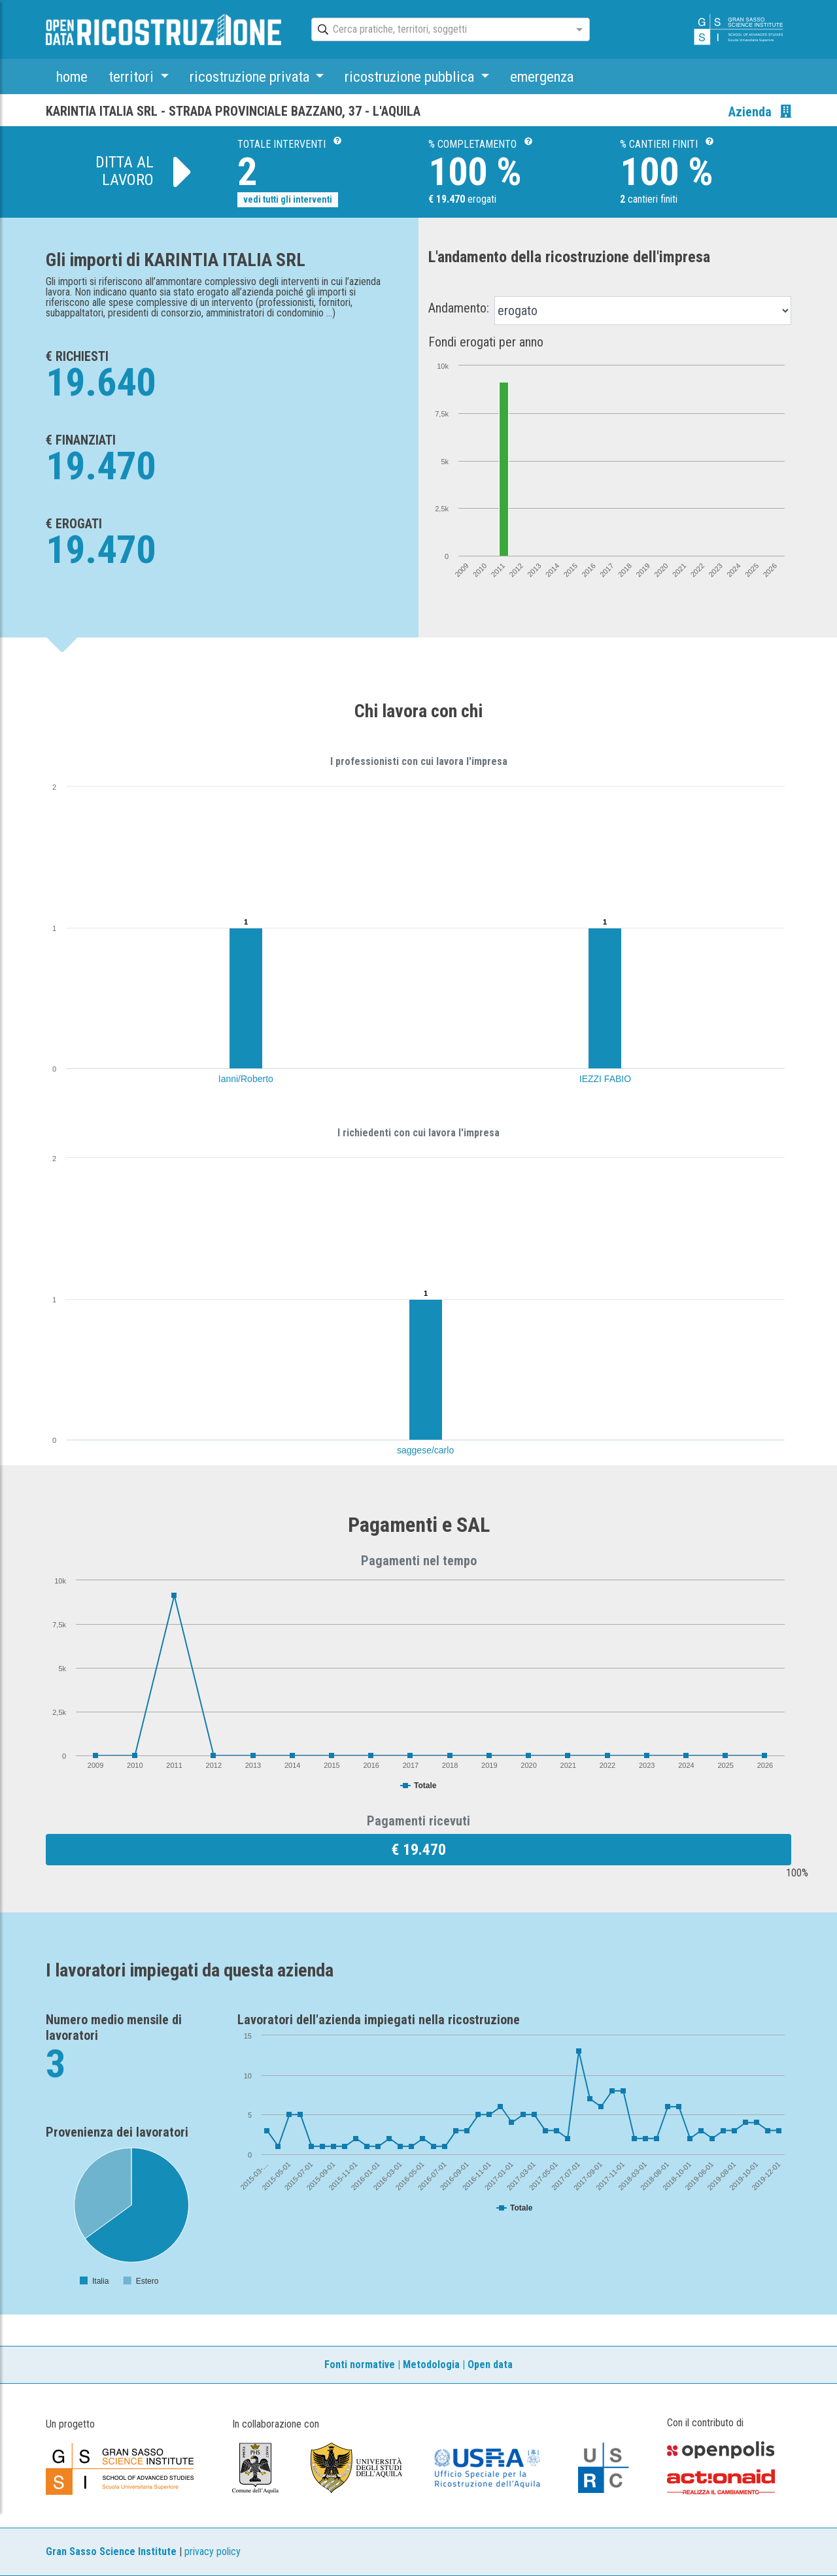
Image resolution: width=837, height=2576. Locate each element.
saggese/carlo (425, 1450)
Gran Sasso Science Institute (111, 2551)
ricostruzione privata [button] (251, 76)
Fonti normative (359, 2364)
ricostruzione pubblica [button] (411, 76)
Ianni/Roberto (245, 1079)
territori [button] (133, 76)
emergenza (541, 76)
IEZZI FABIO (605, 1079)
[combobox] (438, 30)
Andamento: (458, 307)
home (72, 76)
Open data (490, 2364)
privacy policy (212, 2551)
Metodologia (431, 2364)
